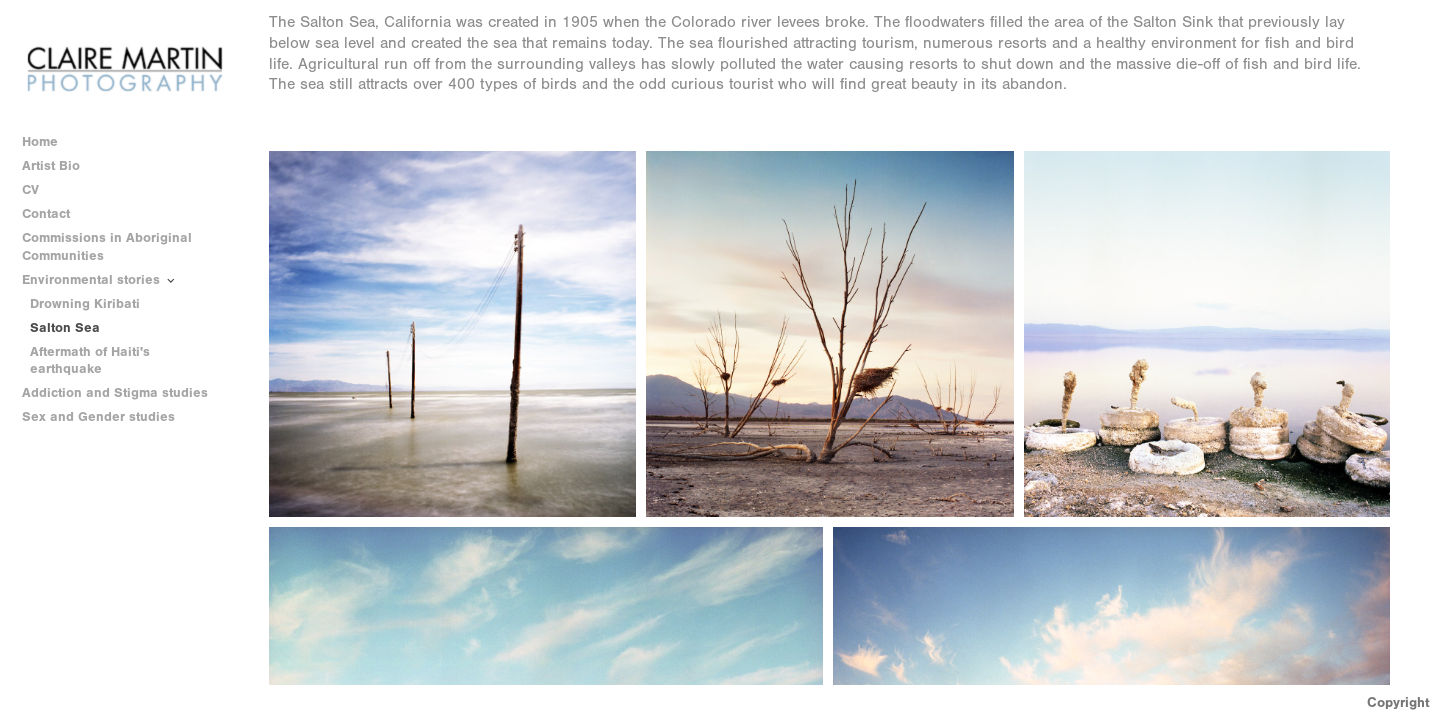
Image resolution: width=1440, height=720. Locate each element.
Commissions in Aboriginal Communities (107, 246)
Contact (46, 213)
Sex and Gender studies (107, 417)
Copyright (1398, 702)
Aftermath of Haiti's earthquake (90, 360)
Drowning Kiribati (85, 303)
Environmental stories (100, 280)
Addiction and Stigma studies (115, 392)
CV (30, 189)
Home (40, 141)
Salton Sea (65, 327)
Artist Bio (51, 165)
